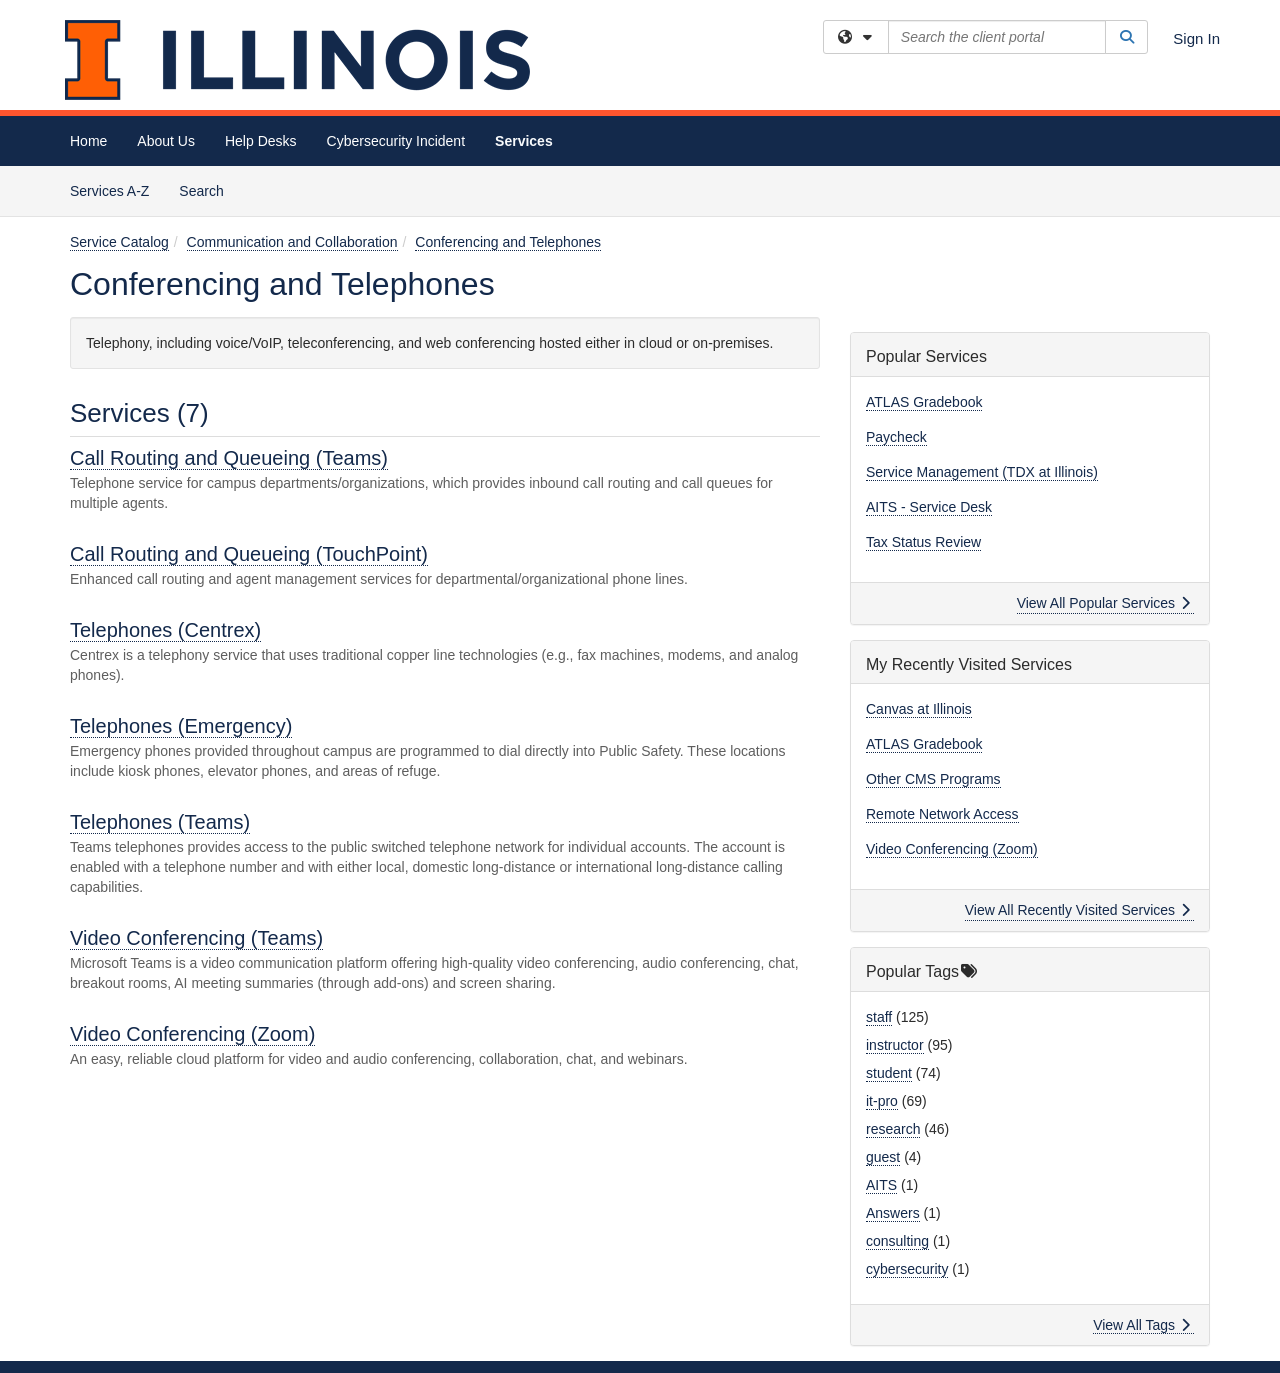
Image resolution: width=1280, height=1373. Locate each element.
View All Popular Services (1103, 603)
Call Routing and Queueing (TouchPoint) (249, 554)
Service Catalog (119, 242)
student (889, 1073)
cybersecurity (907, 1269)
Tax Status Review (923, 542)
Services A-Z (109, 191)
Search (208, 189)
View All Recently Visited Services (1077, 910)
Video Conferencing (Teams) (196, 938)
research (893, 1129)
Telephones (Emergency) (181, 726)
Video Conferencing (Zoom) (192, 1034)
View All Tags (1141, 1325)
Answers (893, 1213)
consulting (897, 1241)
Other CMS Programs (933, 779)
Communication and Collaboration (292, 242)
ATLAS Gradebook (924, 402)
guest (883, 1157)
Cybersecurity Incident (396, 141)
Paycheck (896, 437)
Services (524, 141)
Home (88, 141)
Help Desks (261, 141)
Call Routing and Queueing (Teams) (229, 458)
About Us (166, 141)
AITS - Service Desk (929, 507)
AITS (881, 1185)
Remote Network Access (942, 814)
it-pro (882, 1101)
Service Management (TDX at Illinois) (982, 472)
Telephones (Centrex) (165, 630)
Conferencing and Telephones (508, 242)
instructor (895, 1045)
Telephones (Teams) (160, 822)
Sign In (1196, 38)
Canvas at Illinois (919, 709)
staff (879, 1017)
